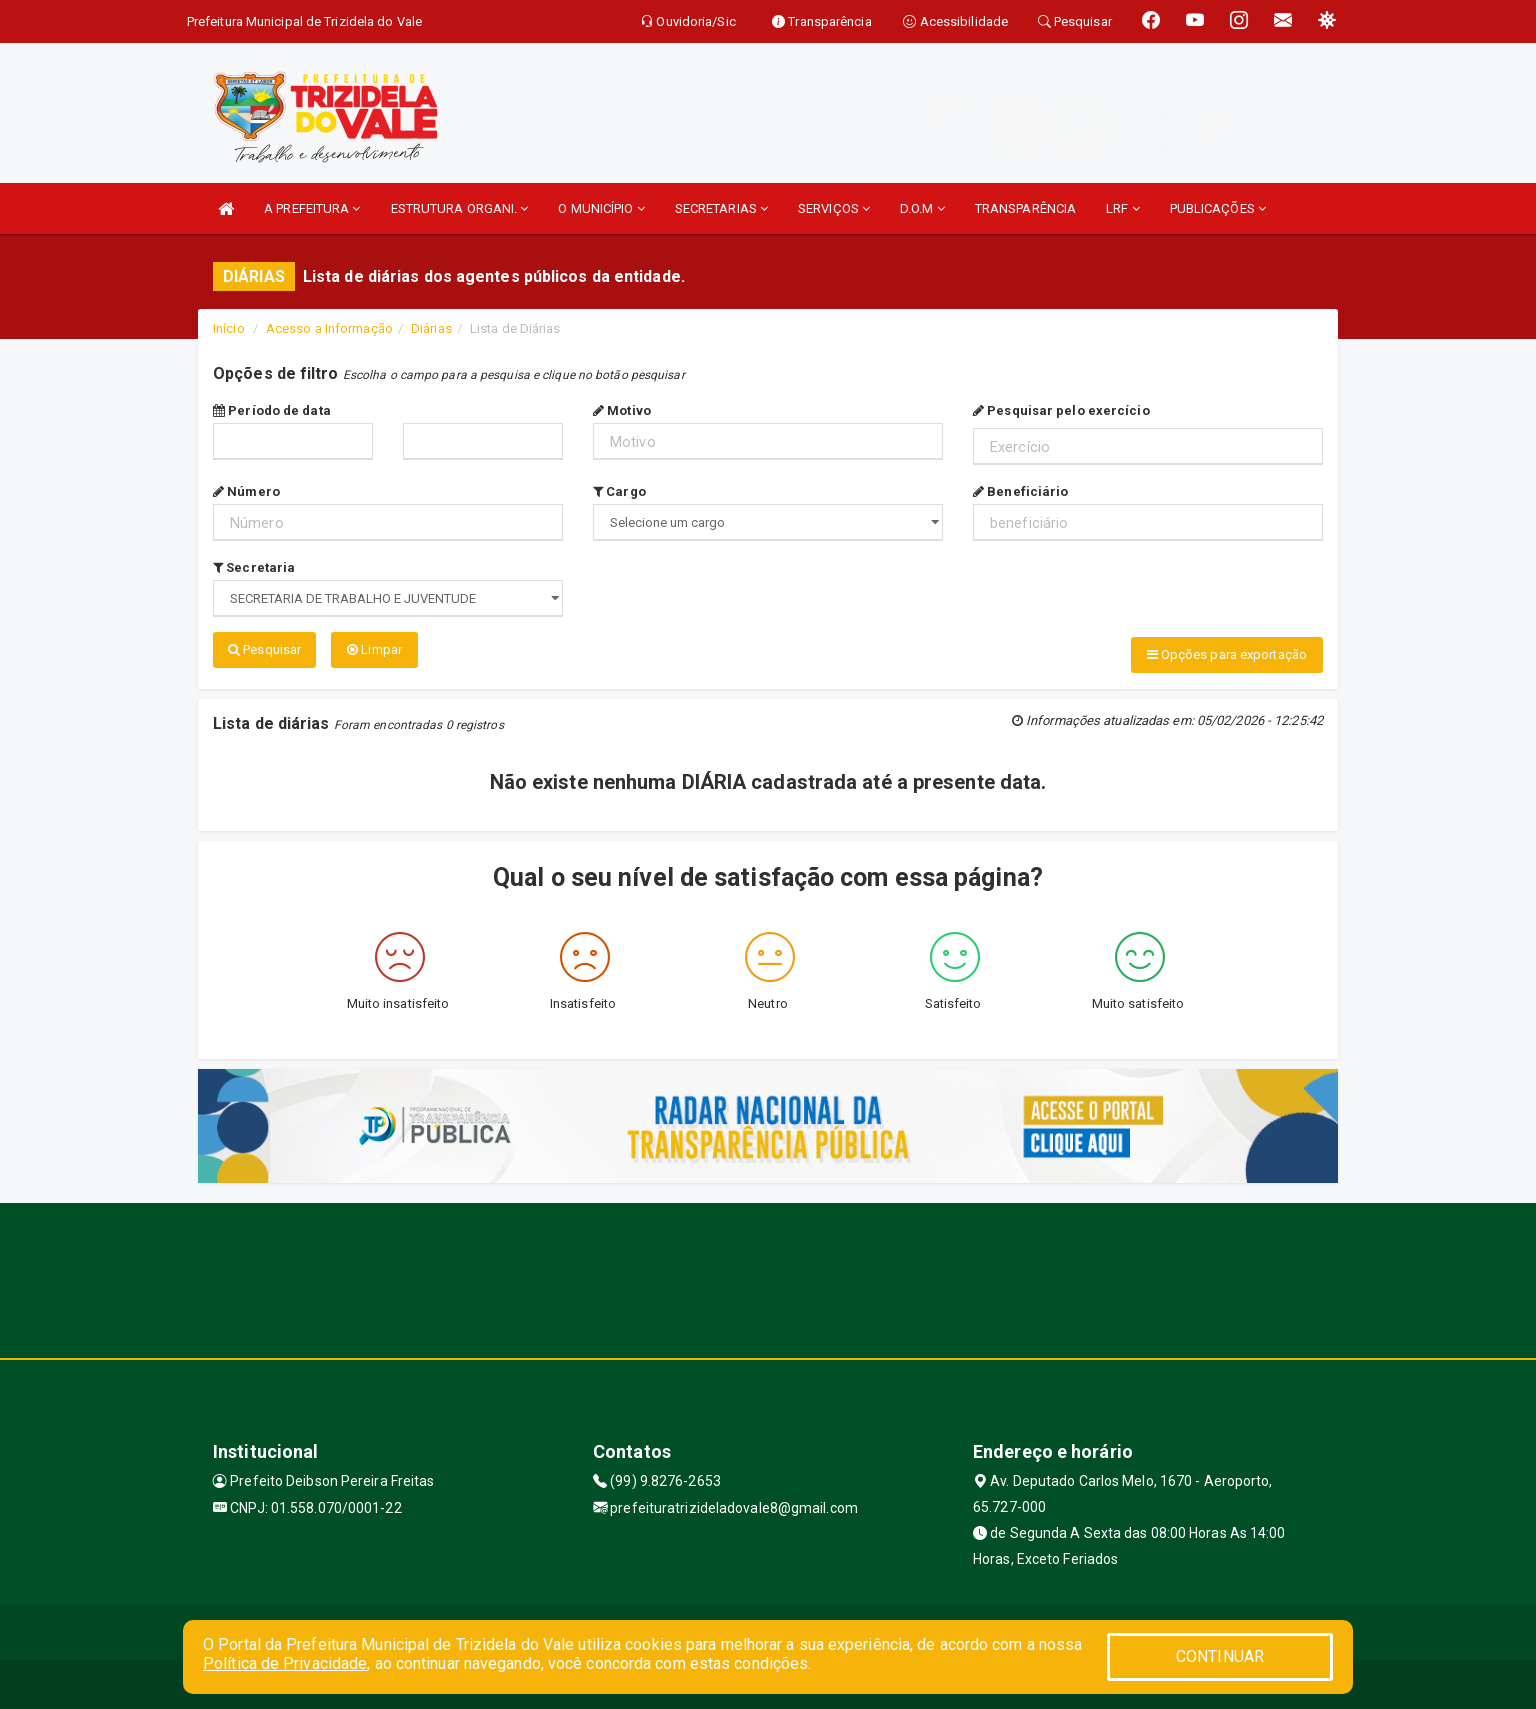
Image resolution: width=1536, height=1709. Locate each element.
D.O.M (922, 208)
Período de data (272, 410)
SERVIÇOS (834, 208)
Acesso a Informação (329, 328)
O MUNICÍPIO (601, 208)
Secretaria (254, 567)
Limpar (374, 649)
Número (246, 491)
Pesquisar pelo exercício (1061, 410)
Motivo (622, 410)
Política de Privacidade (285, 1663)
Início (229, 328)
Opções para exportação (1227, 654)
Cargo (619, 491)
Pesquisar (264, 649)
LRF (1123, 208)
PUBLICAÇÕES (1218, 208)
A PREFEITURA (312, 208)
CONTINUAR (1220, 1656)
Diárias (431, 328)
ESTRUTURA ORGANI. (460, 208)
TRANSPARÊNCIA (1025, 208)
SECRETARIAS (721, 208)
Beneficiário (1020, 491)
